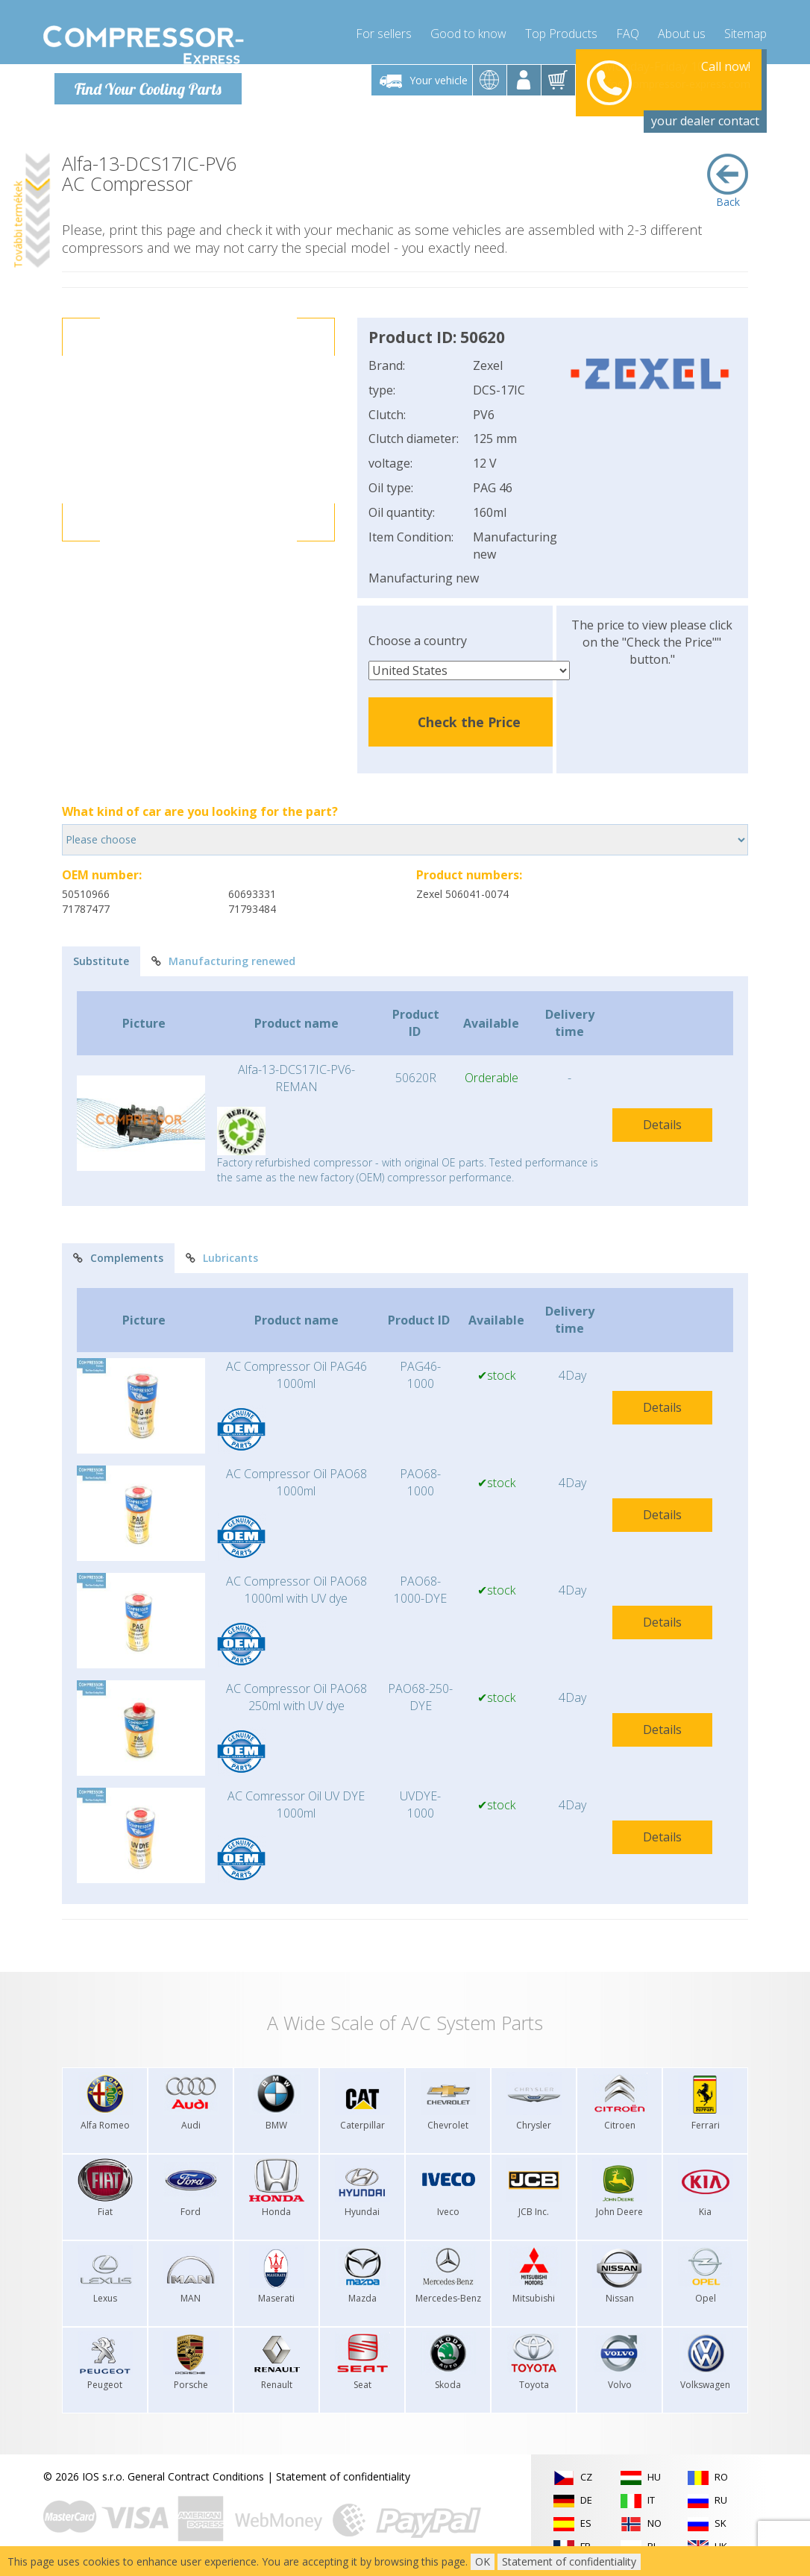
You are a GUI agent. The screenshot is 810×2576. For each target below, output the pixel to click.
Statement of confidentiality (343, 2476)
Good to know (468, 29)
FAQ (627, 29)
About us (682, 29)
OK (482, 2561)
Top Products (561, 29)
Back (727, 180)
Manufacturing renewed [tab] (223, 960)
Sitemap (745, 29)
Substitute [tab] (101, 960)
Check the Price (469, 721)
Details (662, 1124)
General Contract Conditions (196, 2476)
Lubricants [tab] (222, 1258)
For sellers (384, 29)
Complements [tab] (118, 1258)
